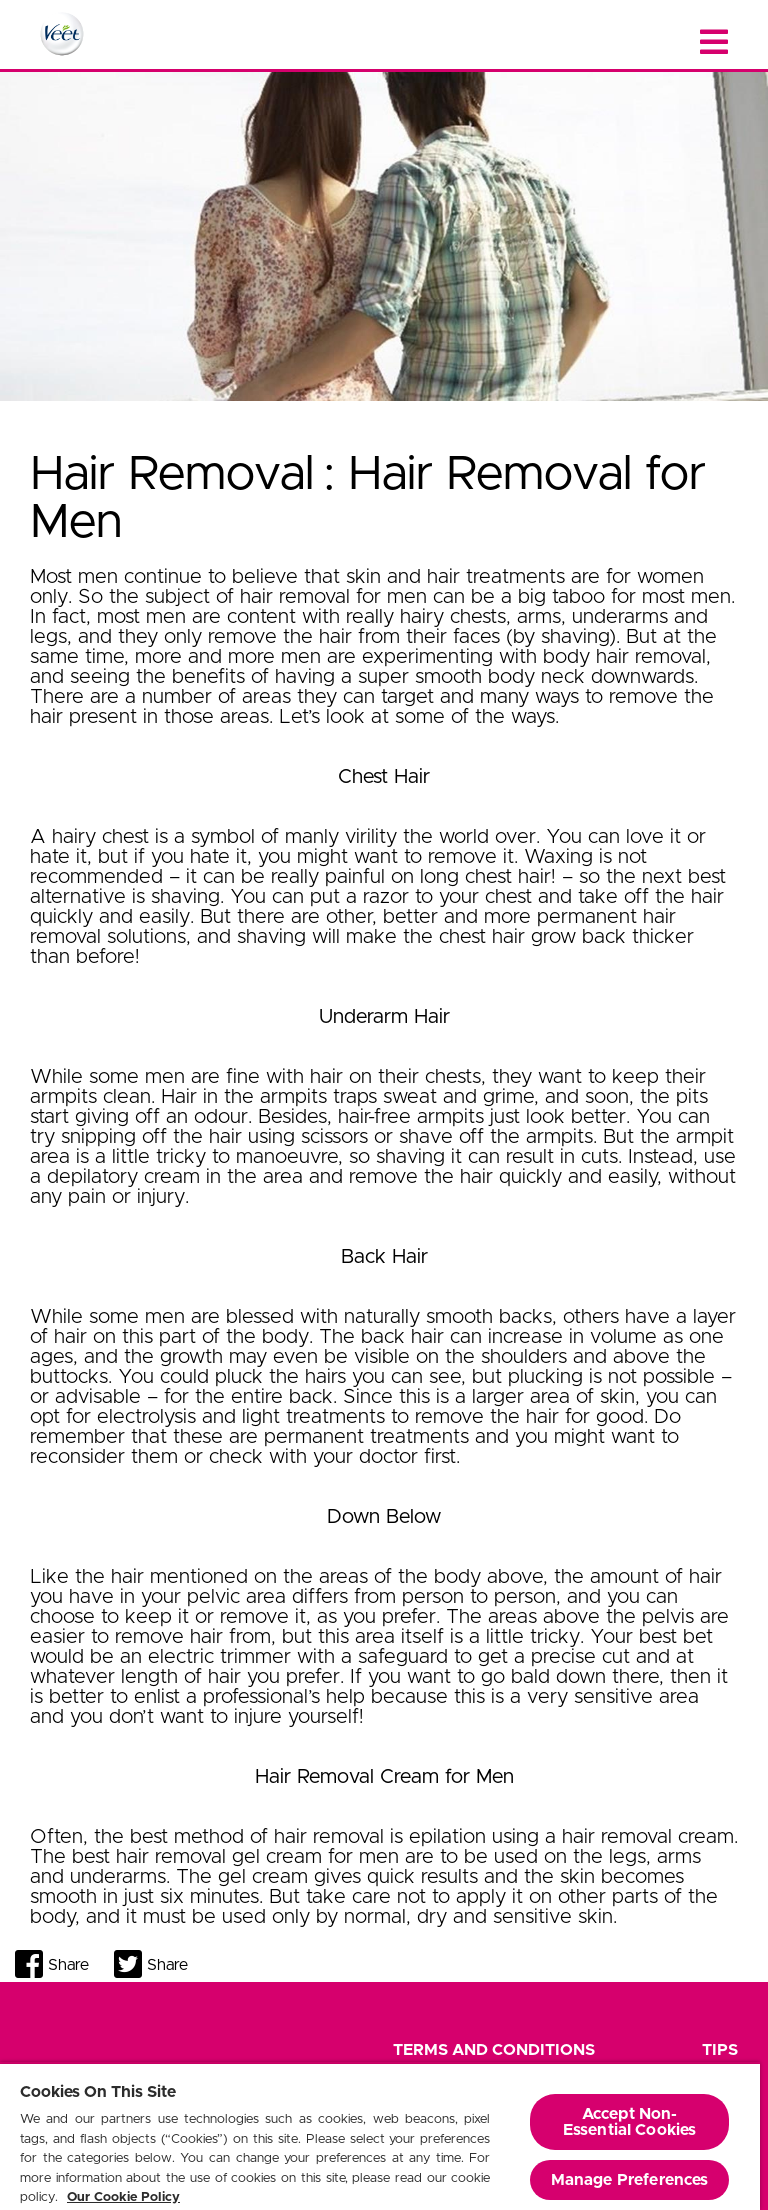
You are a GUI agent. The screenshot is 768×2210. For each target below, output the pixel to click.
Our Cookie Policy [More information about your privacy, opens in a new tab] (123, 2197)
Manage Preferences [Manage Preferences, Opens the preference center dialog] (630, 2180)
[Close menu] (714, 42)
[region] (380, 2136)
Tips (720, 2050)
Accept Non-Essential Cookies (630, 2122)
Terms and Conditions (494, 2050)
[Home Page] (62, 34)
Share (68, 1965)
